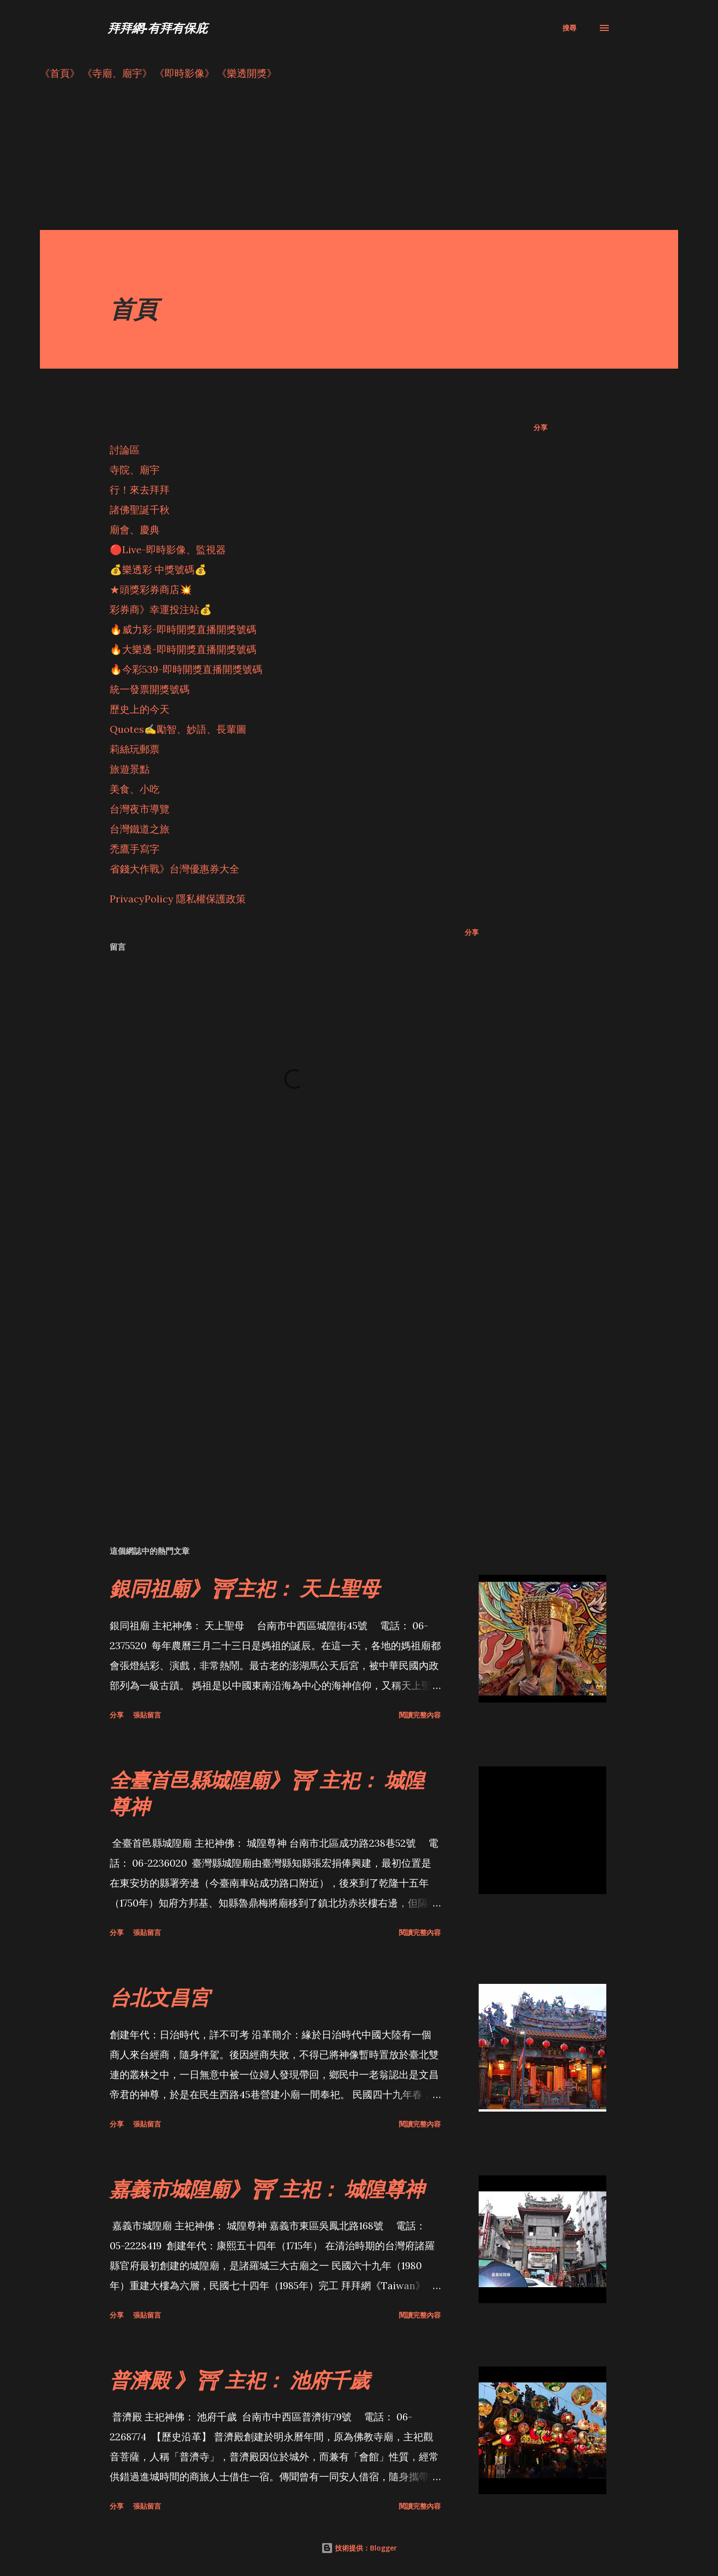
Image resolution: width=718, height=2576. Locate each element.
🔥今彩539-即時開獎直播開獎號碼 (186, 669)
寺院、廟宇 (135, 469)
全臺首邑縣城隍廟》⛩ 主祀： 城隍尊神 (267, 1793)
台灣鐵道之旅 (140, 829)
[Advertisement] (339, 160)
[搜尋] (569, 28)
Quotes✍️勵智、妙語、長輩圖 (178, 729)
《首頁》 (60, 73)
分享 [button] (540, 427)
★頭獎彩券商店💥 (152, 589)
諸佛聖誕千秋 (140, 509)
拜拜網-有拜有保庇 (157, 27)
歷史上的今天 (140, 709)
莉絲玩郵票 (135, 749)
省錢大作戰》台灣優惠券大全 (174, 868)
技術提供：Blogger (359, 2548)
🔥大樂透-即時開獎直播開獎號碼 (183, 649)
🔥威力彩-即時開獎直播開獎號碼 (183, 629)
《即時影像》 (184, 73)
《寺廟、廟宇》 (117, 73)
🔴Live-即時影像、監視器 (168, 549)
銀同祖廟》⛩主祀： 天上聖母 (244, 1588)
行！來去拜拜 (140, 489)
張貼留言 (147, 1714)
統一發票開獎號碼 (149, 689)
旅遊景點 (130, 769)
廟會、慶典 (135, 529)
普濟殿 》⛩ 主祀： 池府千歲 (239, 2379)
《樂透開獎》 (247, 73)
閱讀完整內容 (420, 1714)
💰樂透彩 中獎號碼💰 (158, 569)
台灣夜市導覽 (140, 809)
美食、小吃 (135, 789)
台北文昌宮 (159, 1997)
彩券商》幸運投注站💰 (161, 609)
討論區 (125, 449)
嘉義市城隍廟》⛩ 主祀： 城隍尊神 (267, 2188)
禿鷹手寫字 (135, 849)
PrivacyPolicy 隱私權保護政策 (178, 898)
